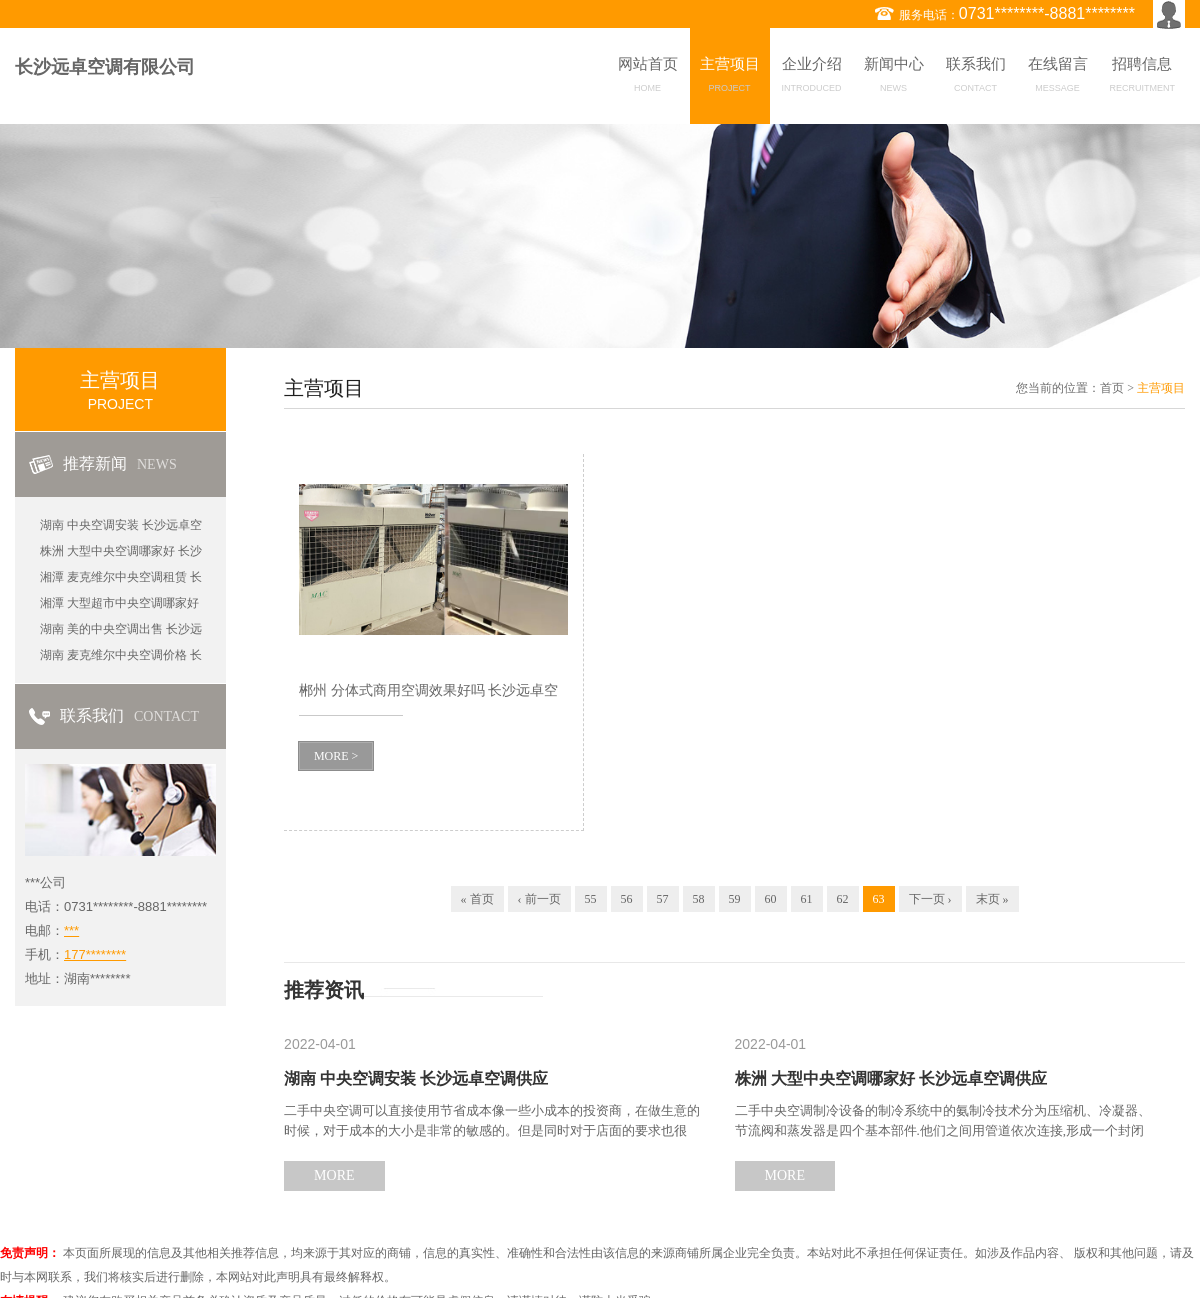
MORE (334, 1175)
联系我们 (976, 78)
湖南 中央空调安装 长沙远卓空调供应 (416, 1078)
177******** (95, 954)
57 (663, 899)
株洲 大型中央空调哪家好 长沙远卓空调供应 (891, 1078)
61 (807, 899)
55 (591, 899)
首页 (1112, 388)
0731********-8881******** (1047, 13)
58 (699, 899)
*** (71, 930)
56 (627, 899)
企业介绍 (812, 78)
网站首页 (648, 78)
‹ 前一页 (539, 899)
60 (771, 899)
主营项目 (730, 78)
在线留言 (1058, 78)
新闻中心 (894, 78)
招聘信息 (1143, 78)
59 (735, 899)
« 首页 (477, 899)
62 (843, 899)
